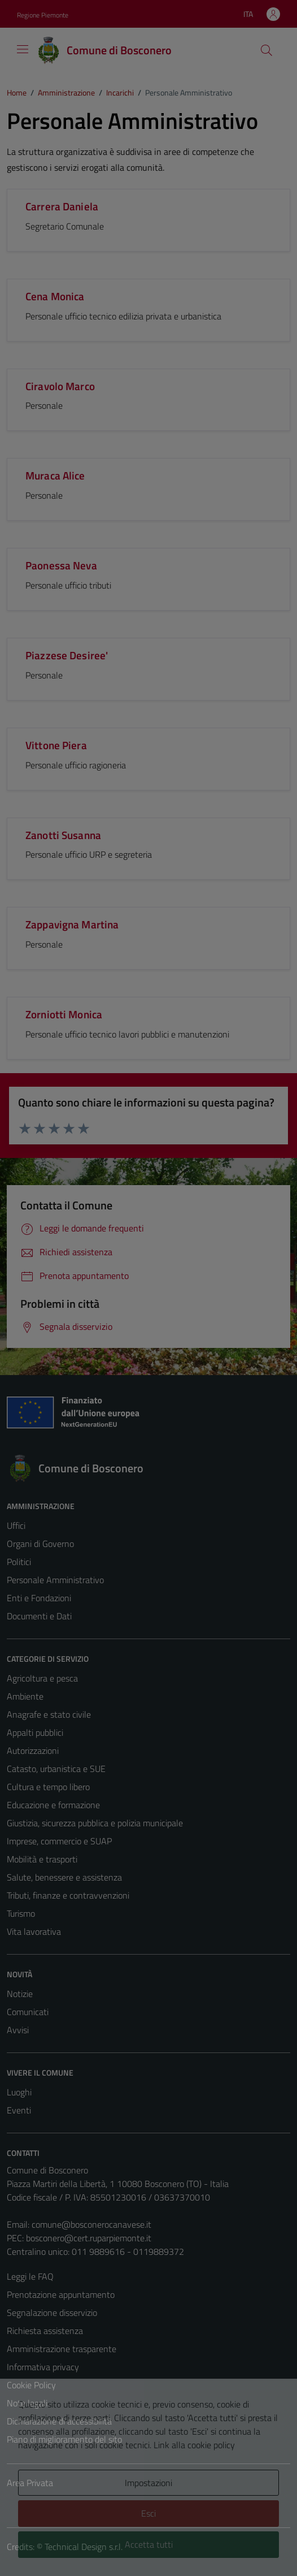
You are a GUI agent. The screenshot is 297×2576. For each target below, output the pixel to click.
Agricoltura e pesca (42, 1678)
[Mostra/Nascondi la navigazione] (22, 49)
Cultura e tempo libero (48, 1786)
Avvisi (18, 2030)
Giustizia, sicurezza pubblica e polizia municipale (95, 1823)
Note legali (27, 2403)
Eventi (19, 2110)
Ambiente (25, 1696)
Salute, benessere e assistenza (64, 1877)
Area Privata (30, 2482)
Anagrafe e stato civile (49, 1714)
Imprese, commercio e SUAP (59, 1841)
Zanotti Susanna (63, 835)
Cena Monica (54, 296)
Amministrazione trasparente (61, 2348)
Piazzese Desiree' (66, 655)
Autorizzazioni (33, 1750)
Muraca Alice (55, 475)
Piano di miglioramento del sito (64, 2439)
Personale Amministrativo (55, 1580)
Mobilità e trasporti (42, 1859)
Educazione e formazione (53, 1805)
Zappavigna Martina (72, 924)
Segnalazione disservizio (52, 2312)
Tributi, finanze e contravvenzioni (68, 1895)
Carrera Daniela (61, 206)
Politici (19, 1561)
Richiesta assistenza (45, 2330)
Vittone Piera (56, 745)
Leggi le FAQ (30, 2276)
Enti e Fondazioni (39, 1598)
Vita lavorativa (34, 1931)
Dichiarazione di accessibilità (59, 2421)
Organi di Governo (40, 1543)
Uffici (16, 1525)
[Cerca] (266, 50)
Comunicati (28, 2012)
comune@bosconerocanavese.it (91, 2224)
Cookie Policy (31, 2385)
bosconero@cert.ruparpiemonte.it (88, 2238)
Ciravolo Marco (60, 386)
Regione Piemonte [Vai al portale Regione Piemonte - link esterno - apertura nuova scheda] (42, 15)
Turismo (21, 1913)
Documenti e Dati (39, 1616)
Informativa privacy (43, 2367)
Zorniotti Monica (63, 1014)
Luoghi (19, 2092)
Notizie (20, 1993)
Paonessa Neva (61, 565)
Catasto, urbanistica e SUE (56, 1768)
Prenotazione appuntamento (61, 2294)
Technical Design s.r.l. (84, 2546)
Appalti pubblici (35, 1732)
